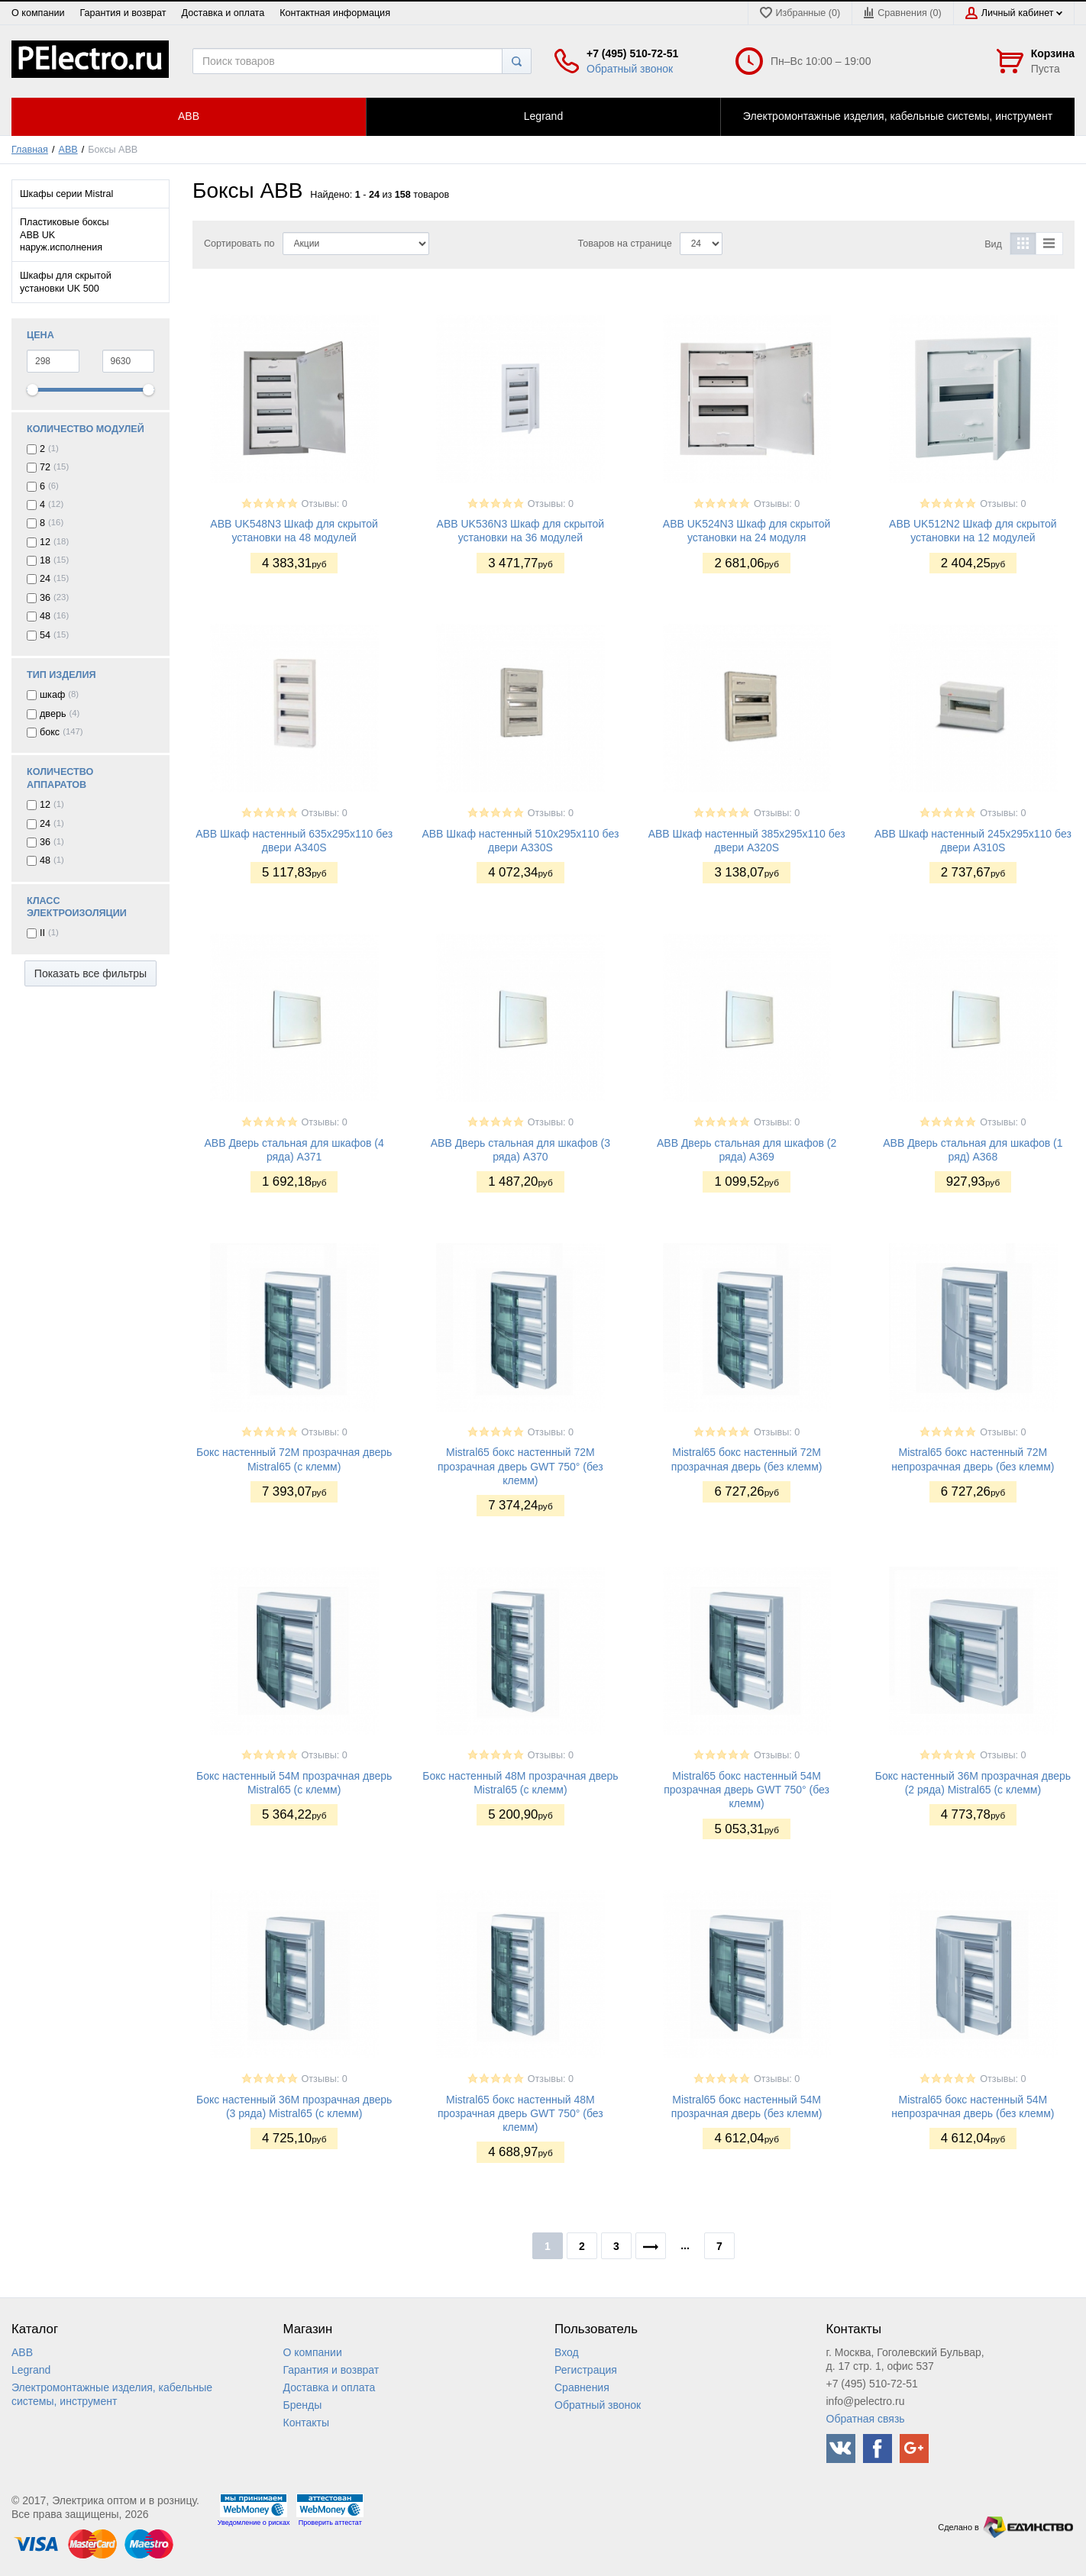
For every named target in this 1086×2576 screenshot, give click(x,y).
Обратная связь (865, 2419)
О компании (37, 13)
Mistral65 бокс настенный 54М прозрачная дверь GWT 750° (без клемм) (746, 1789)
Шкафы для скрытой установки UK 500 (66, 281)
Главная (29, 149)
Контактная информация (335, 13)
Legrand (30, 2370)
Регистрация (585, 2370)
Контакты (306, 2422)
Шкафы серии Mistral (66, 194)
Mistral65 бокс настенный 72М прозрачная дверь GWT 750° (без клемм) (520, 1466)
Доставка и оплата (223, 13)
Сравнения (581, 2387)
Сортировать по (239, 243)
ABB (68, 149)
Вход (566, 2352)
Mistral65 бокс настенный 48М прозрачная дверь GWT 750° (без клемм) (520, 2113)
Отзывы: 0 (324, 504)
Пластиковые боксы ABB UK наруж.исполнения (64, 235)
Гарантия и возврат (122, 13)
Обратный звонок (630, 69)
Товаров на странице (625, 243)
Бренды (302, 2405)
